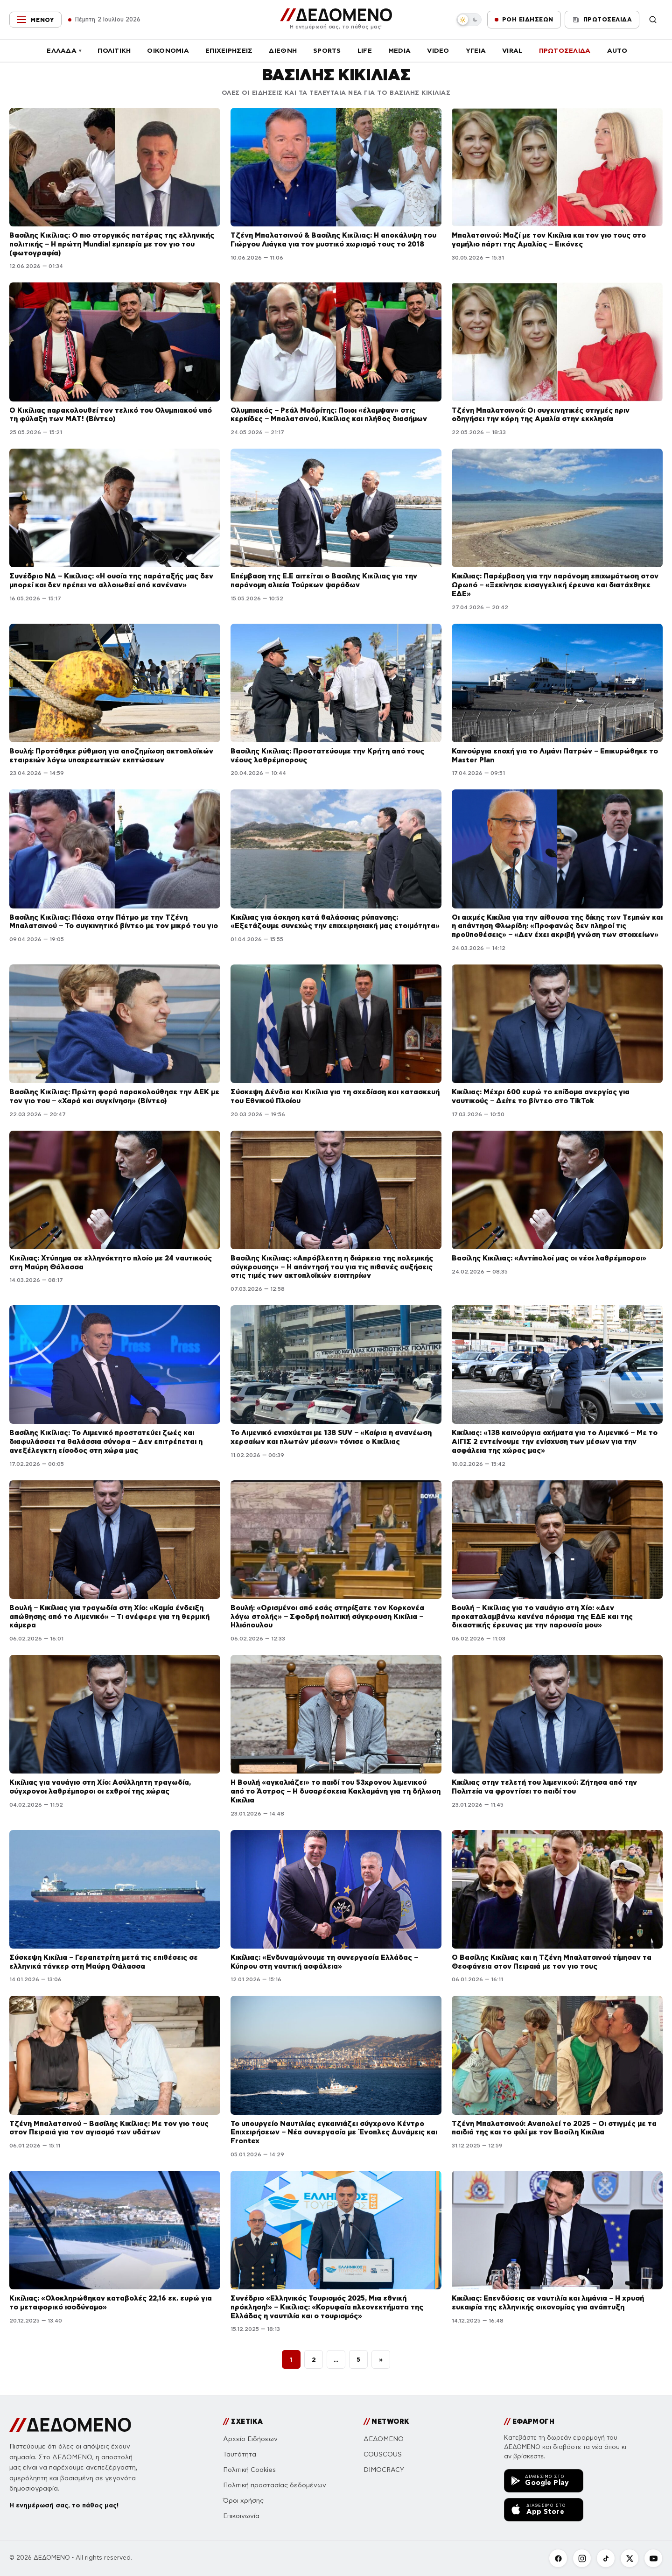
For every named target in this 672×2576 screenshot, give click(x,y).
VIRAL (512, 50)
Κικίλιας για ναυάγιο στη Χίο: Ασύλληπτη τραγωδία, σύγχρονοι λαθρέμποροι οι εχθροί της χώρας (100, 1786)
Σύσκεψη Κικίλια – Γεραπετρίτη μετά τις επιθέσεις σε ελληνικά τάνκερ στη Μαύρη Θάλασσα (103, 1961)
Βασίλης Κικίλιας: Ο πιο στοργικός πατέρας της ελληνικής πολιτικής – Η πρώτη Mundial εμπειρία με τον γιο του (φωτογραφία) (111, 244)
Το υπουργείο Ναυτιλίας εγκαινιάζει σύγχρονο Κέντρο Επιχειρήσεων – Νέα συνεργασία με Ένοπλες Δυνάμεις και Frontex (334, 2132)
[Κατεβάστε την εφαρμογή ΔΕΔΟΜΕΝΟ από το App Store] (543, 2509)
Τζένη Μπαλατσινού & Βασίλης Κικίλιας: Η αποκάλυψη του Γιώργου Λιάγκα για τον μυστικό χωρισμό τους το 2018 (333, 239)
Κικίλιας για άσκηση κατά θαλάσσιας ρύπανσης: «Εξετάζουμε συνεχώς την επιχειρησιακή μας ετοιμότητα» (335, 921)
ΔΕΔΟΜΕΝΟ (384, 2438)
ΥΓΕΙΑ (476, 50)
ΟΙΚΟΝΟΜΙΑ (168, 50)
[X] (629, 2558)
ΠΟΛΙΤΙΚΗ (114, 50)
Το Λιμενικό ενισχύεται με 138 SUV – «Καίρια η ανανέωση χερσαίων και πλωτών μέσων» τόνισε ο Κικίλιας (331, 1437)
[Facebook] (558, 2558)
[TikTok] (605, 2558)
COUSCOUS (383, 2454)
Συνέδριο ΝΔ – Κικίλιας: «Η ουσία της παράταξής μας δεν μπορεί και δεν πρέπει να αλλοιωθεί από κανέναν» (111, 580)
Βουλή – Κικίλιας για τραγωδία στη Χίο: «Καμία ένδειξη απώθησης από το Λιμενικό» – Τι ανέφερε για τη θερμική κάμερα (109, 1616)
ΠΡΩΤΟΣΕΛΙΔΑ (565, 50)
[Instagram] (582, 2558)
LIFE (364, 50)
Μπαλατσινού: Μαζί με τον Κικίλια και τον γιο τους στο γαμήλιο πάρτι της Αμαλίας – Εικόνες (549, 239)
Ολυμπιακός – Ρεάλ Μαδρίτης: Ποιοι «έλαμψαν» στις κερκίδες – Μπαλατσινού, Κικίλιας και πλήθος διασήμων (329, 414)
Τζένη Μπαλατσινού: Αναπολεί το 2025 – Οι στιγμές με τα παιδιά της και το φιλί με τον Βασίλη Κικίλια (554, 2127)
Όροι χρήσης (243, 2500)
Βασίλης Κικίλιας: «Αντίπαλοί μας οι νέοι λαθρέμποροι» (549, 1258)
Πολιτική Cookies (249, 2469)
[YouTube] (653, 2558)
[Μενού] (35, 20)
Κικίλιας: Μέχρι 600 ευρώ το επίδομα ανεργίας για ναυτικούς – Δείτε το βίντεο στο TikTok (541, 1096)
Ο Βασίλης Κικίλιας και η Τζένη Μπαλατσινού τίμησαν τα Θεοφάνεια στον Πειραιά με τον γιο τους (551, 1961)
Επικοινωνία (241, 2516)
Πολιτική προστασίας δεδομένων (274, 2485)
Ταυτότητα (239, 2454)
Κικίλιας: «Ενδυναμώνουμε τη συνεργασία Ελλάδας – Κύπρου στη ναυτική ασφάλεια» (324, 1961)
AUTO (617, 50)
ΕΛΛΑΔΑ (64, 50)
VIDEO (438, 50)
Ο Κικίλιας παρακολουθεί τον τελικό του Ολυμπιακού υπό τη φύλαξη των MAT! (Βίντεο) (110, 414)
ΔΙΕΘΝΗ (283, 50)
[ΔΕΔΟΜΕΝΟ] (336, 19)
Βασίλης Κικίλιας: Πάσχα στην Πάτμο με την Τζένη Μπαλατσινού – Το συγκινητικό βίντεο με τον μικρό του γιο (113, 921)
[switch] (469, 19)
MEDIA (399, 50)
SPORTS (327, 50)
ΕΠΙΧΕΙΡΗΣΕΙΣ (228, 50)
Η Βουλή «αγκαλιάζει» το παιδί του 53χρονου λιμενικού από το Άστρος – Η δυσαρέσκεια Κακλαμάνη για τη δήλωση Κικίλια (336, 1791)
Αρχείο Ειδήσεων (250, 2438)
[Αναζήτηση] (653, 19)
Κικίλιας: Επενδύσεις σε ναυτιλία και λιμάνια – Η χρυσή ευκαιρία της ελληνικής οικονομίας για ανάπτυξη (548, 2302)
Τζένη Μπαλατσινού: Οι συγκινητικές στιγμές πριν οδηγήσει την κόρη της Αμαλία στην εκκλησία (541, 414)
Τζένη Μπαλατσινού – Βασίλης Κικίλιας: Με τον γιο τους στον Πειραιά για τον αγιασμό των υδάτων (109, 2127)
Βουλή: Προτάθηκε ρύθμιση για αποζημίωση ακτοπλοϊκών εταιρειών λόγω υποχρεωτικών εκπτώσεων (111, 755)
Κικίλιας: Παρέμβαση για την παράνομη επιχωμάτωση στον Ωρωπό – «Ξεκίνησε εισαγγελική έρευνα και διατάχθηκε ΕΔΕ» (555, 585)
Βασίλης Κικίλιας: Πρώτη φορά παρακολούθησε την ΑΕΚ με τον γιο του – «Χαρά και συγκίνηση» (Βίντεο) (114, 1096)
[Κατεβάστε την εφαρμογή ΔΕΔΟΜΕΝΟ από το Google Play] (543, 2480)
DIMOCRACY (384, 2469)
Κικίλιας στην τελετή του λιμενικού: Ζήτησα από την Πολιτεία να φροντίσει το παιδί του (544, 1786)
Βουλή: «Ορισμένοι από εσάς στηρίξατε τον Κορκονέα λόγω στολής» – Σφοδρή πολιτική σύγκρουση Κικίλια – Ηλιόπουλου (327, 1616)
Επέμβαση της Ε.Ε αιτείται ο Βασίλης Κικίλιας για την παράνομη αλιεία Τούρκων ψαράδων (324, 580)
